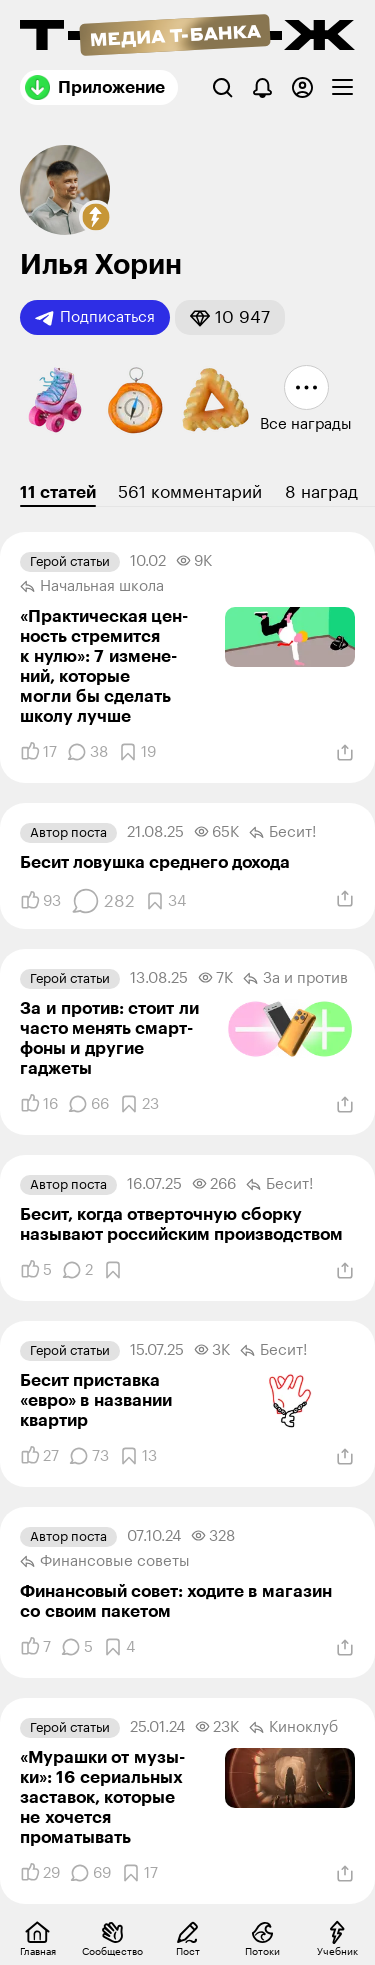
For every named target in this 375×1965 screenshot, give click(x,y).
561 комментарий (190, 492)
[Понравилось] (38, 752)
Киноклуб (293, 1728)
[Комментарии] (87, 752)
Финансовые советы (105, 1562)
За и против (295, 979)
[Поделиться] (345, 753)
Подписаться (95, 318)
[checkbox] (342, 87)
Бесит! (282, 833)
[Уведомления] (262, 87)
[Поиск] (222, 87)
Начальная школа (92, 587)
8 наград (321, 492)
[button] (96, 217)
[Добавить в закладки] (137, 752)
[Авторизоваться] (302, 87)
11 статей (58, 492)
